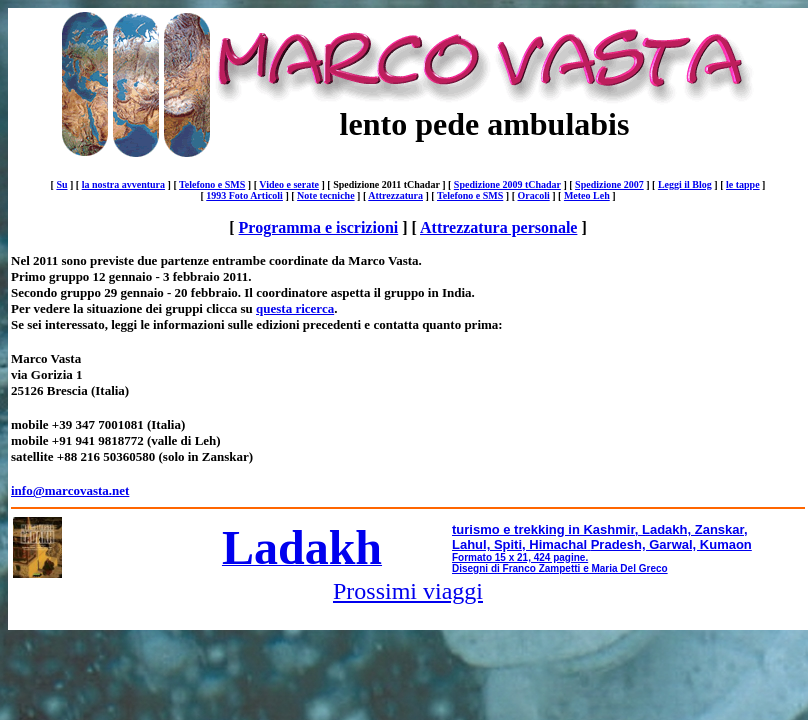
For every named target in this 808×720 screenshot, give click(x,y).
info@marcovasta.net (70, 490)
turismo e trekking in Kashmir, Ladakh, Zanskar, (600, 529)
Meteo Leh (587, 195)
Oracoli (534, 195)
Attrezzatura (395, 195)
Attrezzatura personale (498, 227)
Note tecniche (325, 195)
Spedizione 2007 (609, 184)
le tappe (743, 184)
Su (61, 184)
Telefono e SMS (212, 184)
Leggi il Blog (685, 184)
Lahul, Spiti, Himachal (519, 544)
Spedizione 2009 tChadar (507, 184)
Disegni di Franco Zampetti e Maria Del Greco (560, 568)
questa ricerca (295, 308)
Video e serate (289, 184)
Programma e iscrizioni (319, 227)
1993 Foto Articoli (244, 195)
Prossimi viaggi (408, 591)
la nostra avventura (123, 184)
